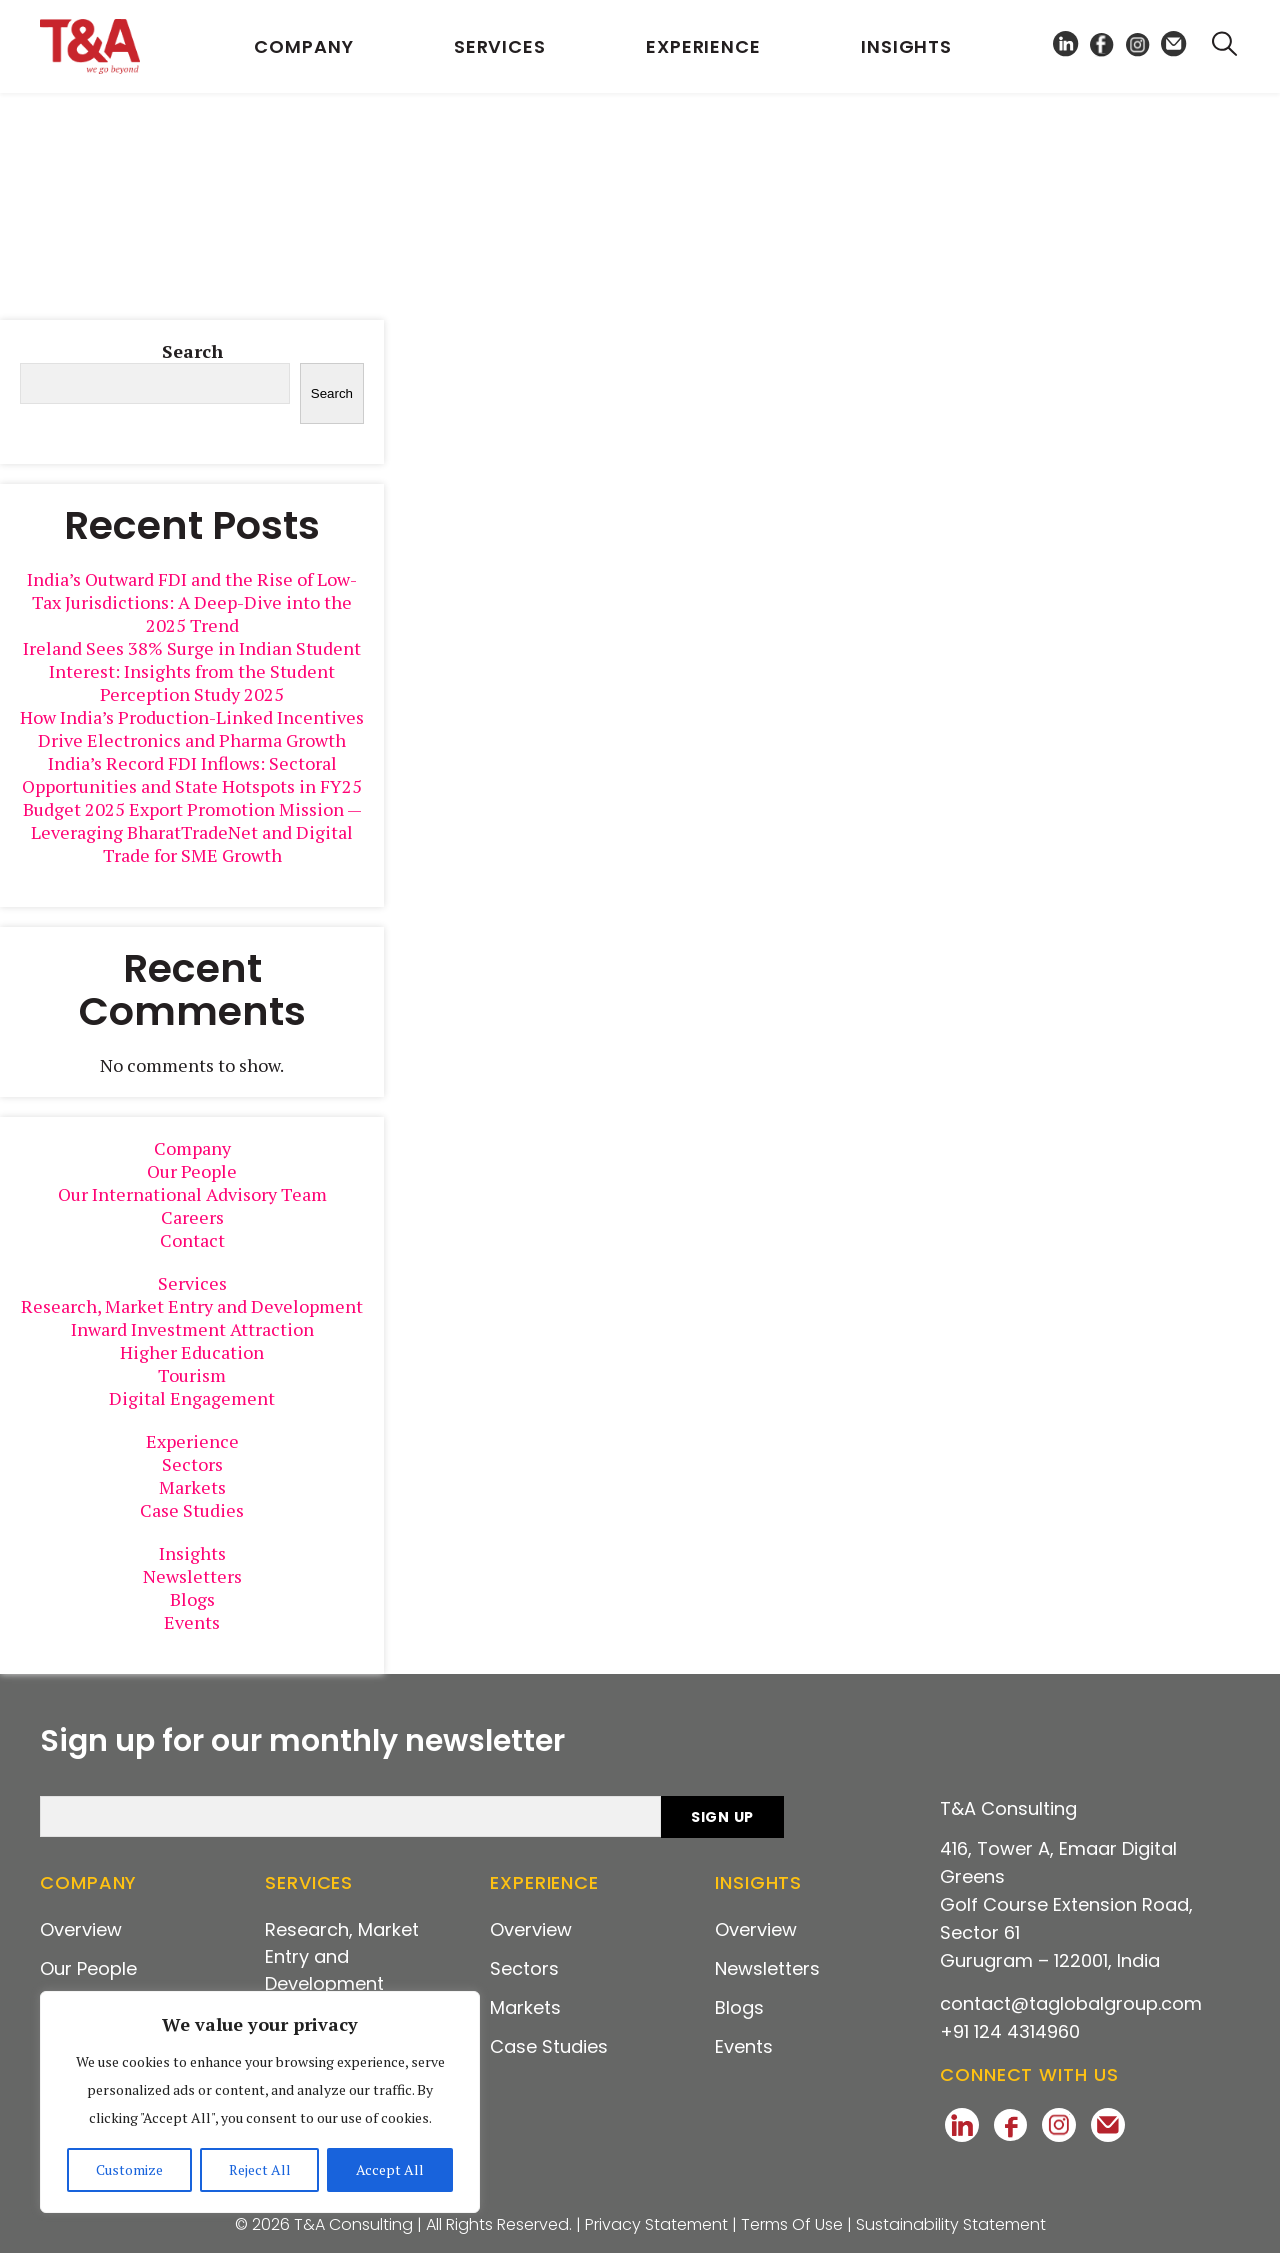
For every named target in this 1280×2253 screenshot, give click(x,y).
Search (192, 351)
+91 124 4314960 (1010, 2031)
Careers (192, 1217)
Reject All (260, 2169)
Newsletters (192, 1576)
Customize (129, 2169)
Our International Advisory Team (192, 1194)
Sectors (192, 1464)
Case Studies (192, 1510)
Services (500, 46)
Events (192, 1622)
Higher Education (192, 1352)
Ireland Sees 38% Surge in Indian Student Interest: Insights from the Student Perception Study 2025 (192, 671)
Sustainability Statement (951, 2224)
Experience (703, 46)
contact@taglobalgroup (1071, 2003)
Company (303, 46)
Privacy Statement (656, 2224)
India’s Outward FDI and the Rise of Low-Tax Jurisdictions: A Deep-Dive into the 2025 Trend (192, 602)
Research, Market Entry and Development (192, 1306)
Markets (192, 1487)
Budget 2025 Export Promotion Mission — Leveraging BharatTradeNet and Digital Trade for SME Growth (192, 832)
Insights (906, 46)
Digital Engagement (192, 1398)
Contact (192, 1240)
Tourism (192, 1375)
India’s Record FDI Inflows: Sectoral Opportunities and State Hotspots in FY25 (192, 774)
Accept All (390, 2169)
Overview (81, 1929)
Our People (192, 1171)
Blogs (192, 1599)
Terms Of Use (792, 2224)
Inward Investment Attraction (192, 1329)
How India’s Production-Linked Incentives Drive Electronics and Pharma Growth (192, 728)
